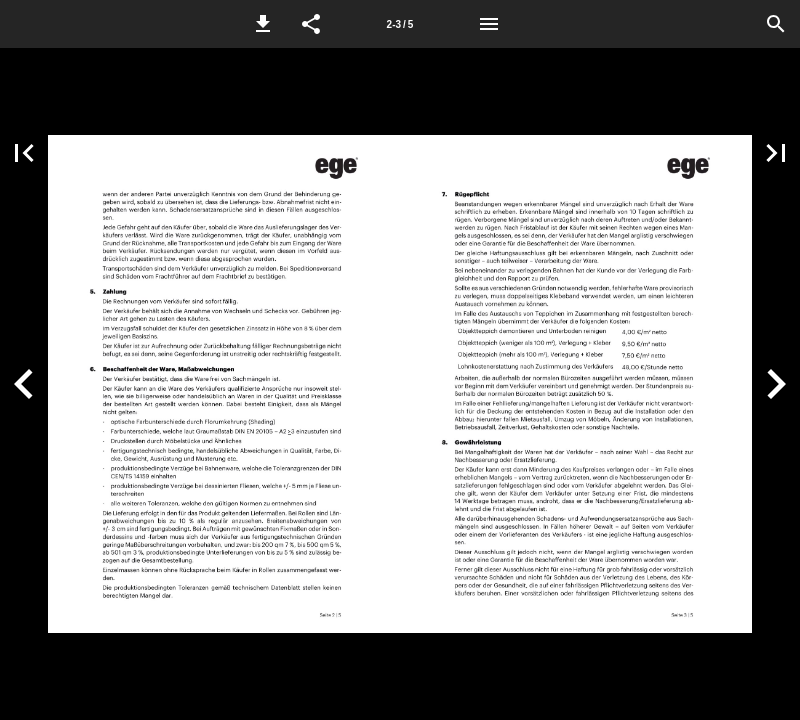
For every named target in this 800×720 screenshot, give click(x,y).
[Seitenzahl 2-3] (400, 24)
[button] (263, 24)
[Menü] (489, 24)
